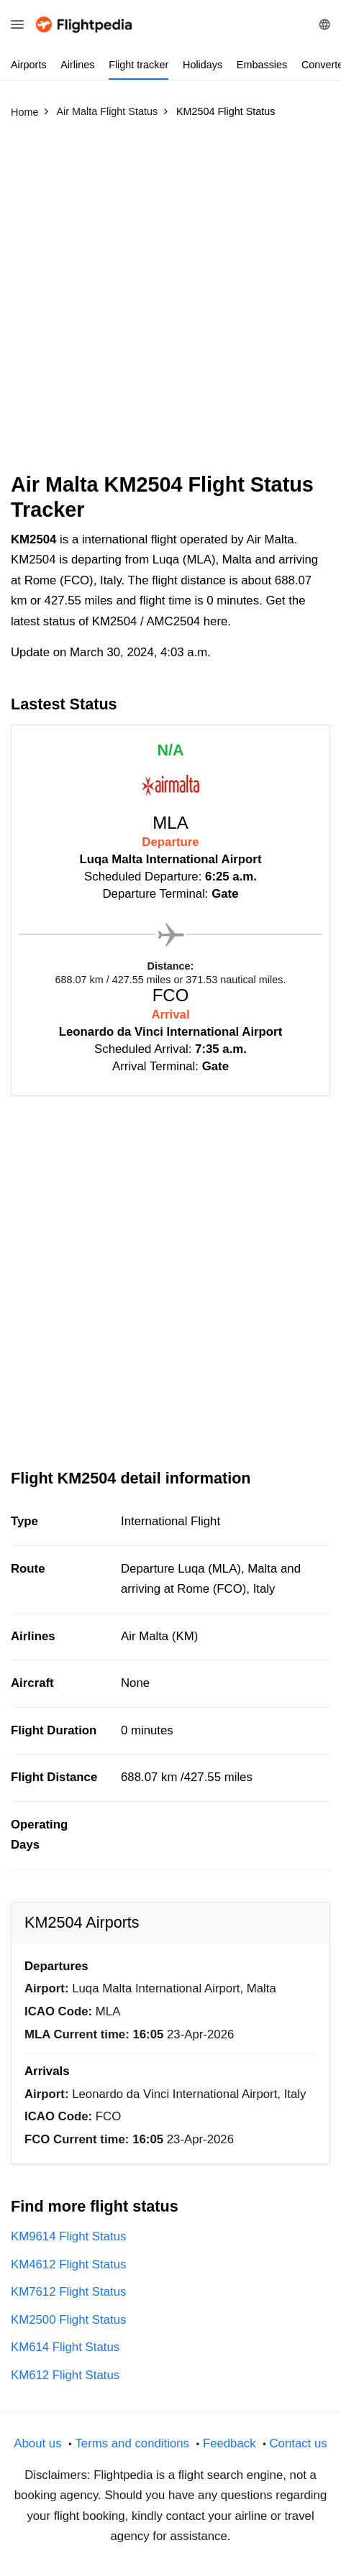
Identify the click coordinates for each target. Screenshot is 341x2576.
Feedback (229, 2443)
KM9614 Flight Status (68, 2236)
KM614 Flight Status (65, 2347)
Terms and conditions (132, 2443)
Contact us (298, 2443)
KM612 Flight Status (65, 2375)
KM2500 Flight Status (68, 2320)
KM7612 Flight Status (68, 2292)
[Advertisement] (170, 302)
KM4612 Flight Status (68, 2264)
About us (37, 2443)
